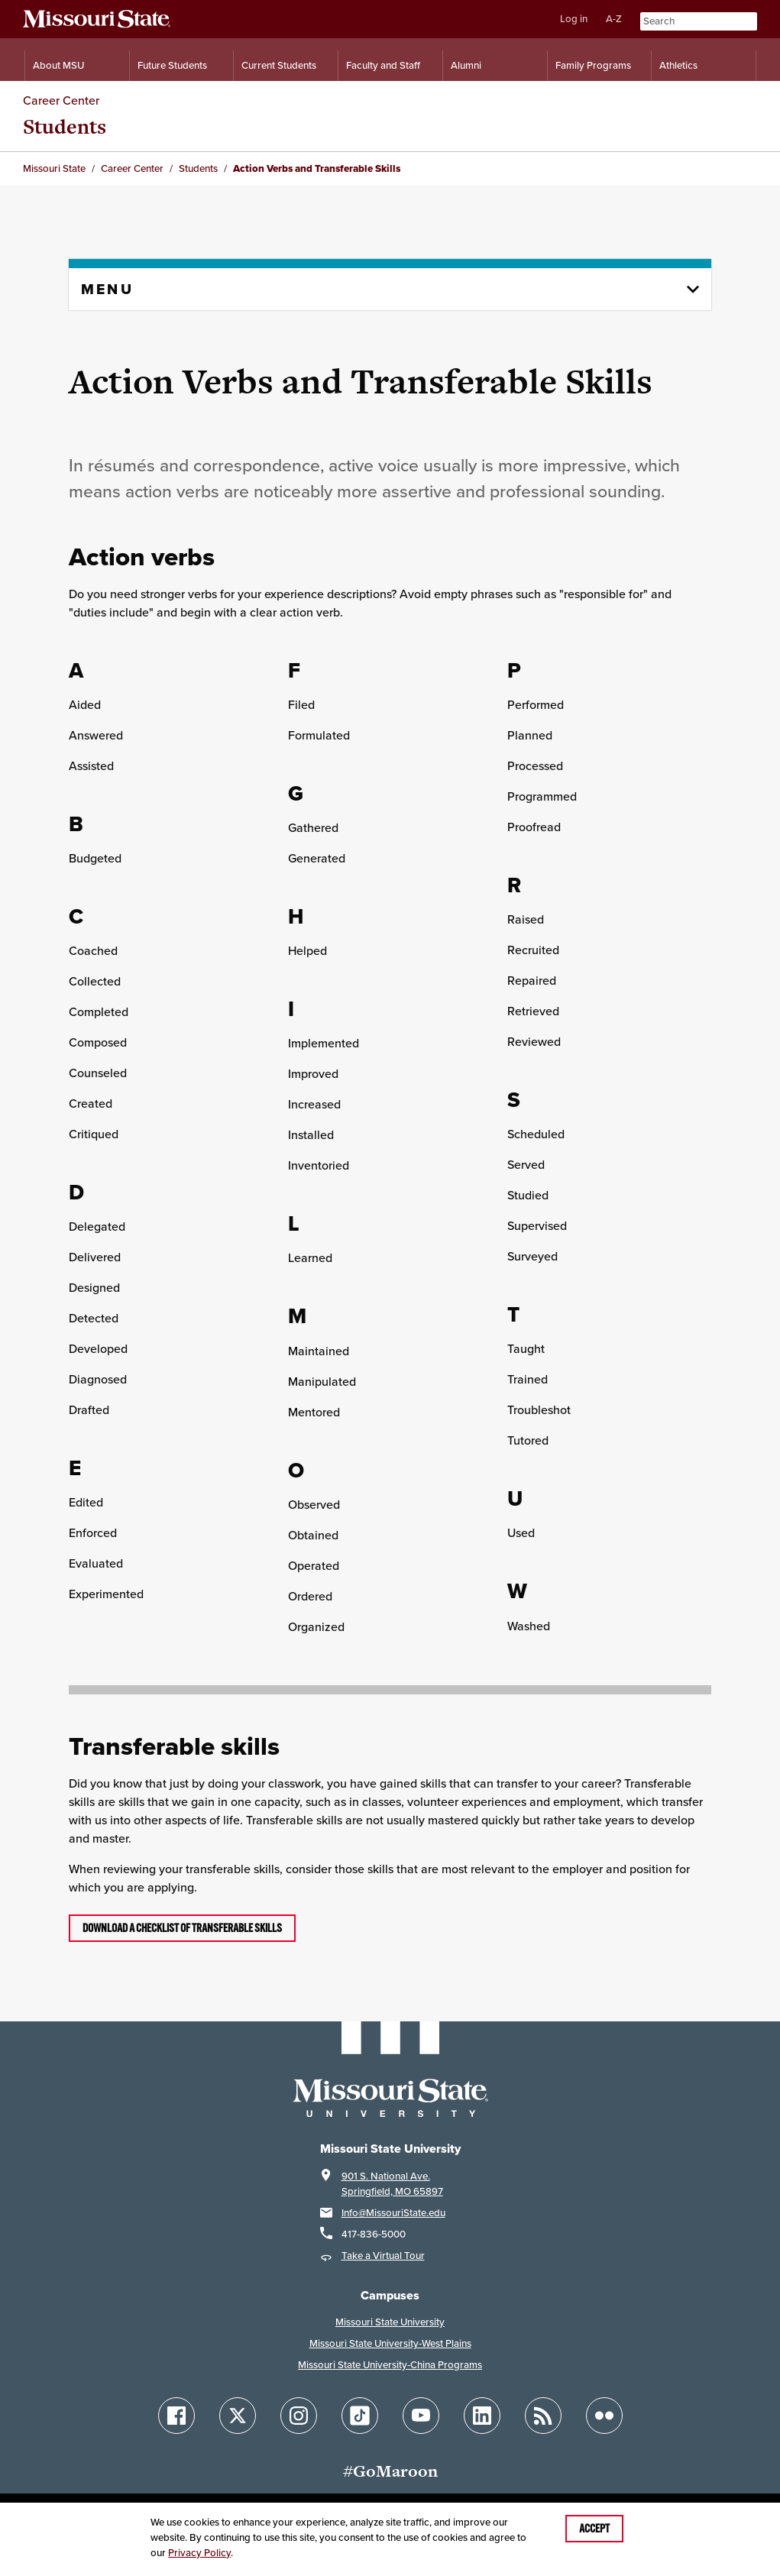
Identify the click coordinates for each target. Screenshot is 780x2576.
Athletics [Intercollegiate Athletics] (678, 65)
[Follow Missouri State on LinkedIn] (482, 2415)
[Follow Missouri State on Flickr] (604, 2415)
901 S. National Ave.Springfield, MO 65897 (392, 2184)
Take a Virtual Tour (383, 2255)
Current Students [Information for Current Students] (278, 65)
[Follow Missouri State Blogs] (543, 2415)
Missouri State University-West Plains (390, 2343)
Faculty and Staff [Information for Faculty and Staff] (383, 65)
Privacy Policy (199, 2552)
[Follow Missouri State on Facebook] (176, 2415)
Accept (594, 2529)
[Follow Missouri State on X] (237, 2415)
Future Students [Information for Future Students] (172, 65)
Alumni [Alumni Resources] (466, 65)
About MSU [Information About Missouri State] (58, 65)
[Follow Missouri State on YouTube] (421, 2415)
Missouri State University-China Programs (390, 2365)
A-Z (614, 18)
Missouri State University (390, 2322)
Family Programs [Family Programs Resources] (593, 65)
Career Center (61, 100)
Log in (573, 18)
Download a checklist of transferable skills (182, 1928)
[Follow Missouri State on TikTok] (359, 2415)
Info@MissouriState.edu (393, 2212)
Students (64, 126)
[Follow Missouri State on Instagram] (298, 2415)
